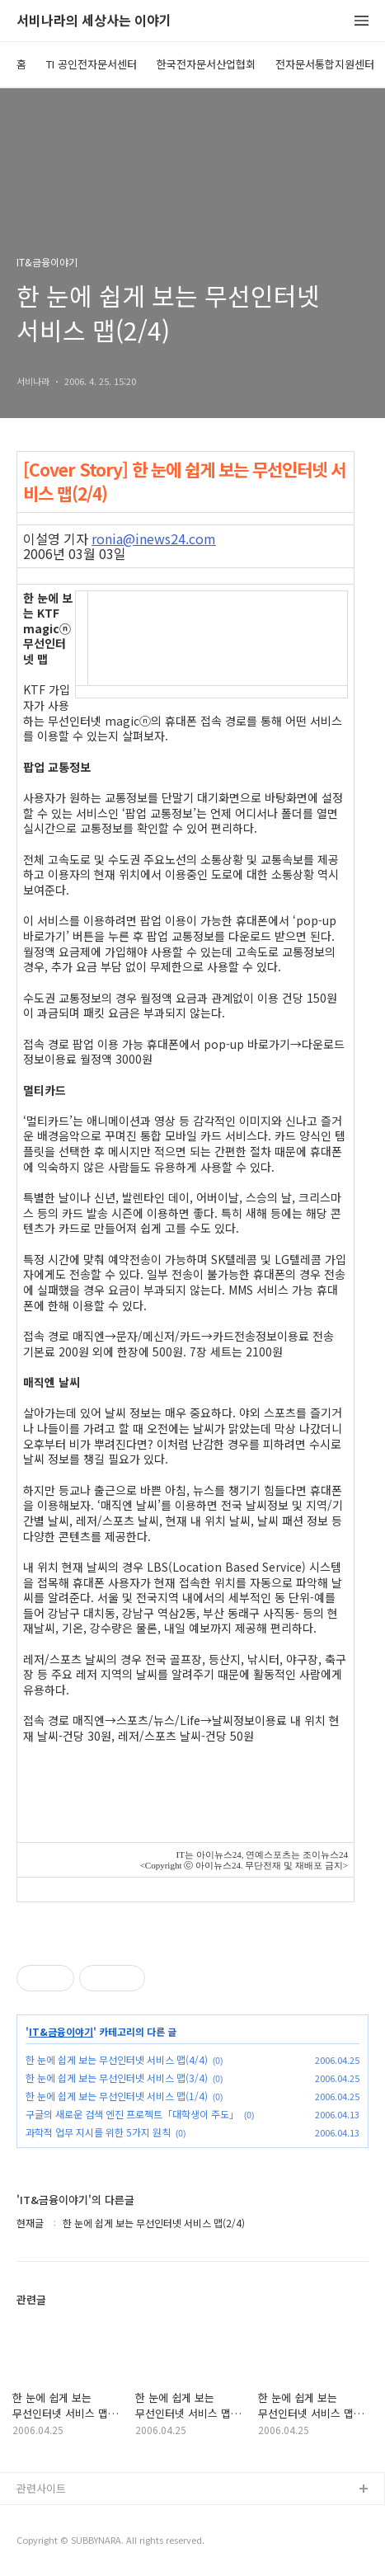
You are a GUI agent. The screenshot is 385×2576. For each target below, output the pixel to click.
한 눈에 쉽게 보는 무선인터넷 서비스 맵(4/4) (117, 2059)
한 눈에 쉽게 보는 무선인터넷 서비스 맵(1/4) (117, 2096)
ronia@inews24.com (154, 538)
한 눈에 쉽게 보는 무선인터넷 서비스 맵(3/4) (117, 2078)
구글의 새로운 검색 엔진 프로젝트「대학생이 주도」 (132, 2114)
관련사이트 (41, 2488)
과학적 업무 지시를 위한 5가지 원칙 (98, 2132)
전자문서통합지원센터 (324, 64)
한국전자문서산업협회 (206, 64)
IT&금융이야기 (61, 2031)
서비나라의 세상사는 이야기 (93, 21)
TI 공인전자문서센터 (91, 64)
